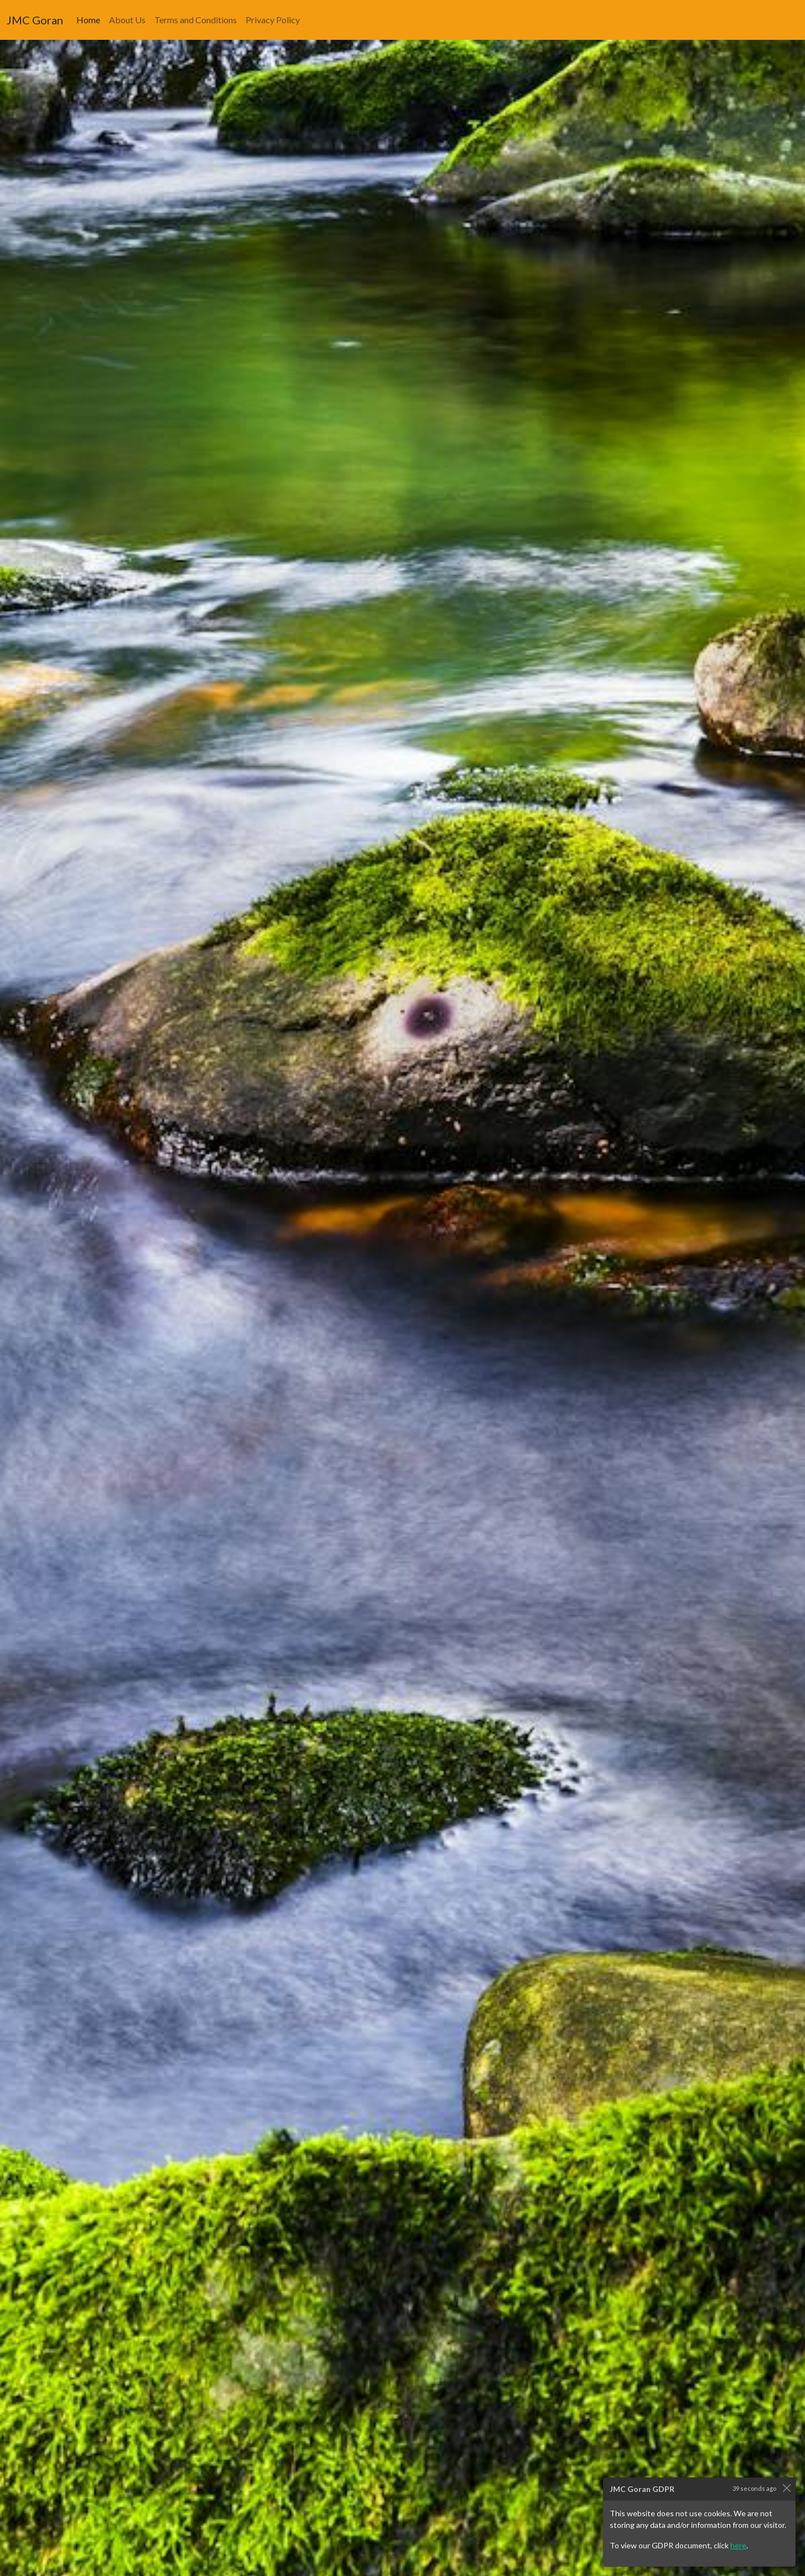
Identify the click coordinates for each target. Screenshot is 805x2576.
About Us (127, 19)
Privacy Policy (273, 19)
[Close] (786, 2488)
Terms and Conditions (195, 19)
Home (90, 19)
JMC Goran (35, 20)
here (738, 2545)
